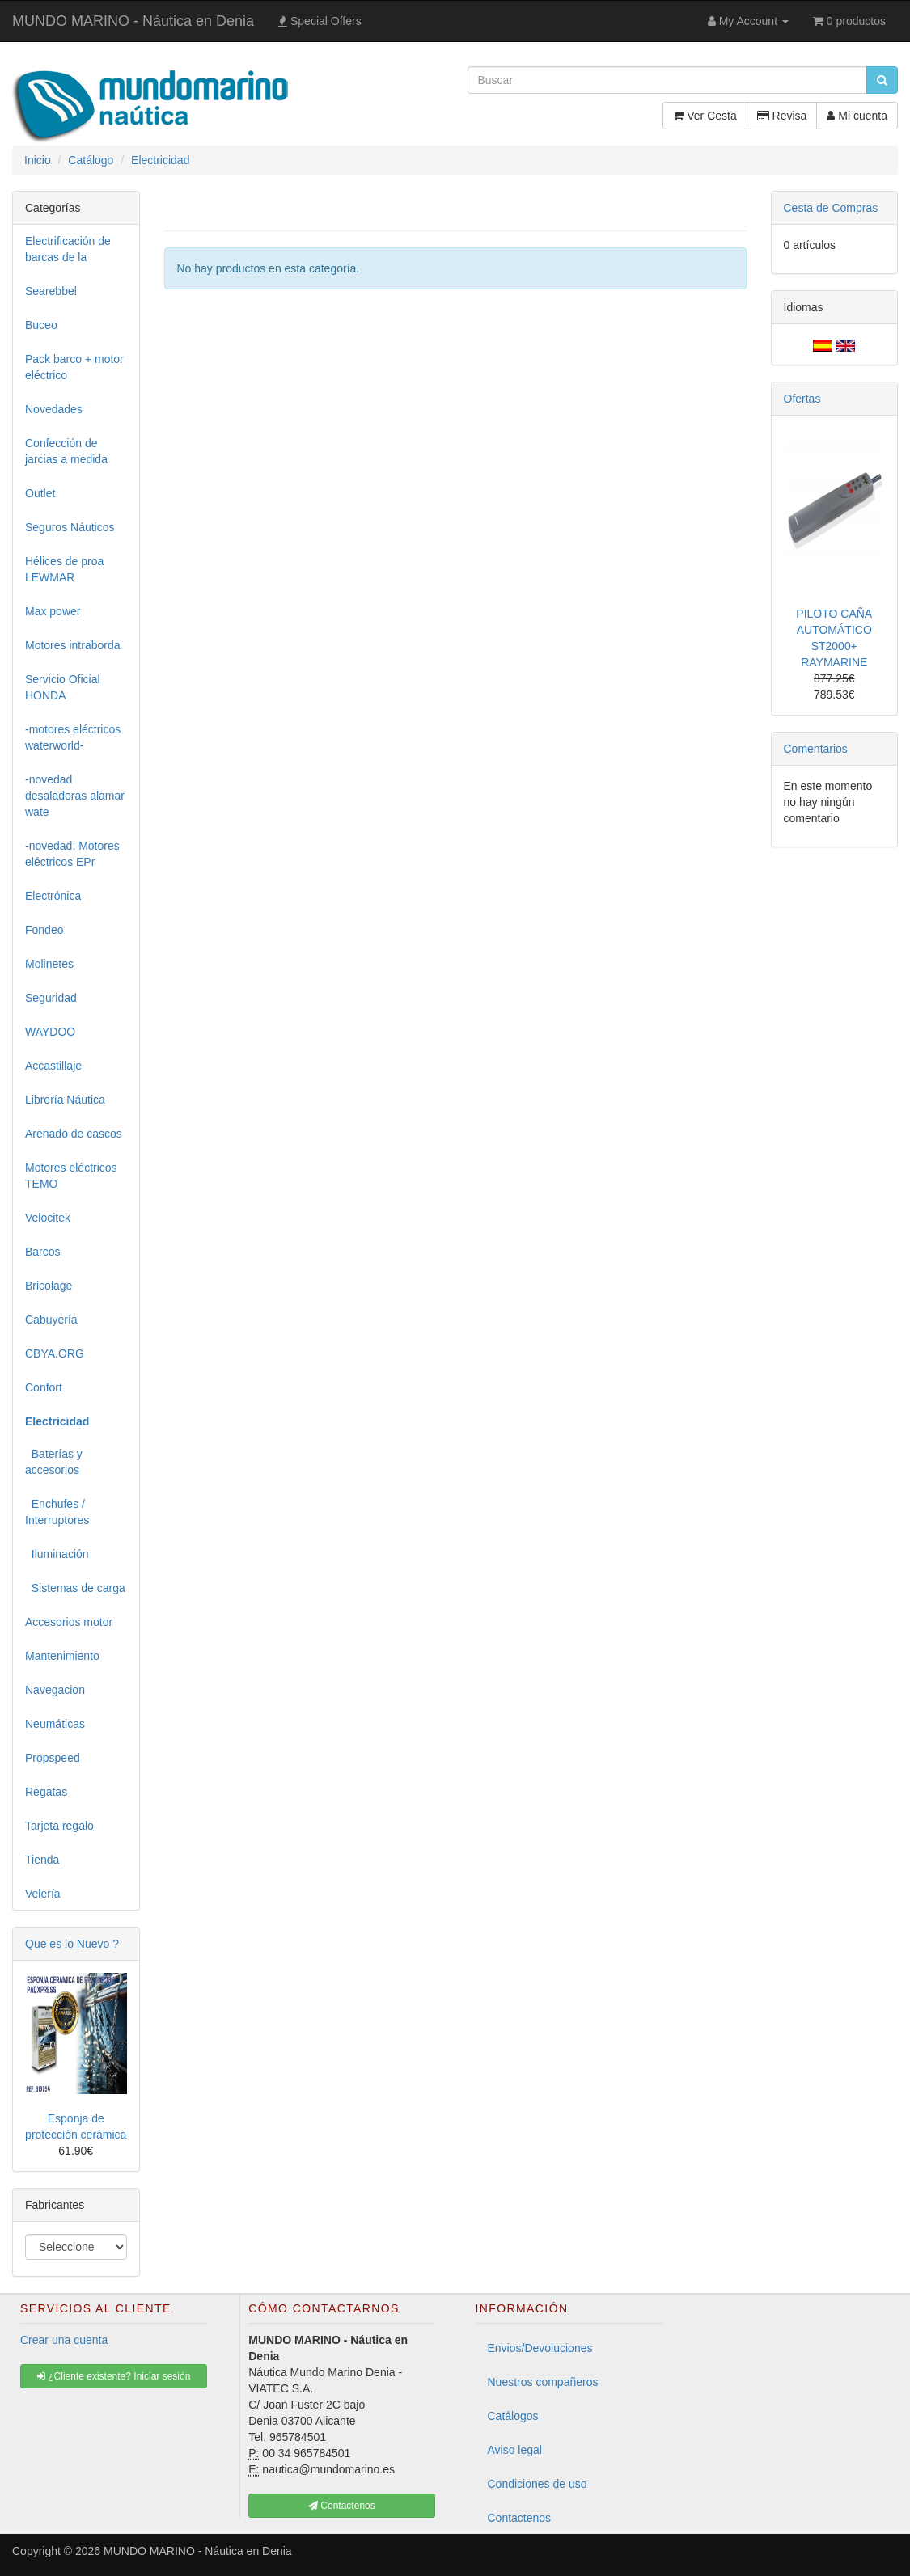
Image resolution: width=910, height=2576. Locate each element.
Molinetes (49, 963)
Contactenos (520, 2517)
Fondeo (44, 929)
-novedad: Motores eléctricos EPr (72, 853)
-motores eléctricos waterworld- (73, 737)
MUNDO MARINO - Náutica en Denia (133, 21)
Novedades (54, 409)
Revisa (782, 115)
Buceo (41, 325)
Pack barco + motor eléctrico (74, 367)
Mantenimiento (62, 1655)
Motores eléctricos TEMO (71, 1175)
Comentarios (816, 748)
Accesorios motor (68, 1621)
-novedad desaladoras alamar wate (75, 795)
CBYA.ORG (54, 1353)
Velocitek (47, 1217)
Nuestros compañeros (543, 2381)
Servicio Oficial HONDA (62, 687)
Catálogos (513, 2415)
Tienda (42, 1859)
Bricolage (48, 1285)
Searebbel (51, 291)
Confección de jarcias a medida (66, 451)
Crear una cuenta (64, 2339)
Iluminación (57, 1554)
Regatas (46, 1791)
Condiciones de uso (537, 2483)
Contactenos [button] (341, 2505)
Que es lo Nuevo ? (72, 1943)
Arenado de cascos (73, 1133)
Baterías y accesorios (54, 1461)
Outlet (40, 493)
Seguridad (51, 997)
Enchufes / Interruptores (57, 1512)
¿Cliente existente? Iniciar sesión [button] (113, 2376)
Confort (43, 1387)
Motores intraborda (73, 645)
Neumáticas (55, 1723)
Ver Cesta (704, 115)
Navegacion (55, 1689)
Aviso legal (515, 2449)
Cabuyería (51, 1319)
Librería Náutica (65, 1099)
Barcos (43, 1251)
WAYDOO (50, 1031)
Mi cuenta (857, 115)
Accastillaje (53, 1065)
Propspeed (52, 1757)
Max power (52, 611)
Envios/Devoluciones (540, 2348)
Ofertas (802, 398)
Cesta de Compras (831, 207)
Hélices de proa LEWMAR (64, 569)
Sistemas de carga (75, 1587)
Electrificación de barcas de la (68, 249)
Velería (43, 1893)
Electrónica (53, 895)
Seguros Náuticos (70, 527)
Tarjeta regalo (59, 1825)
